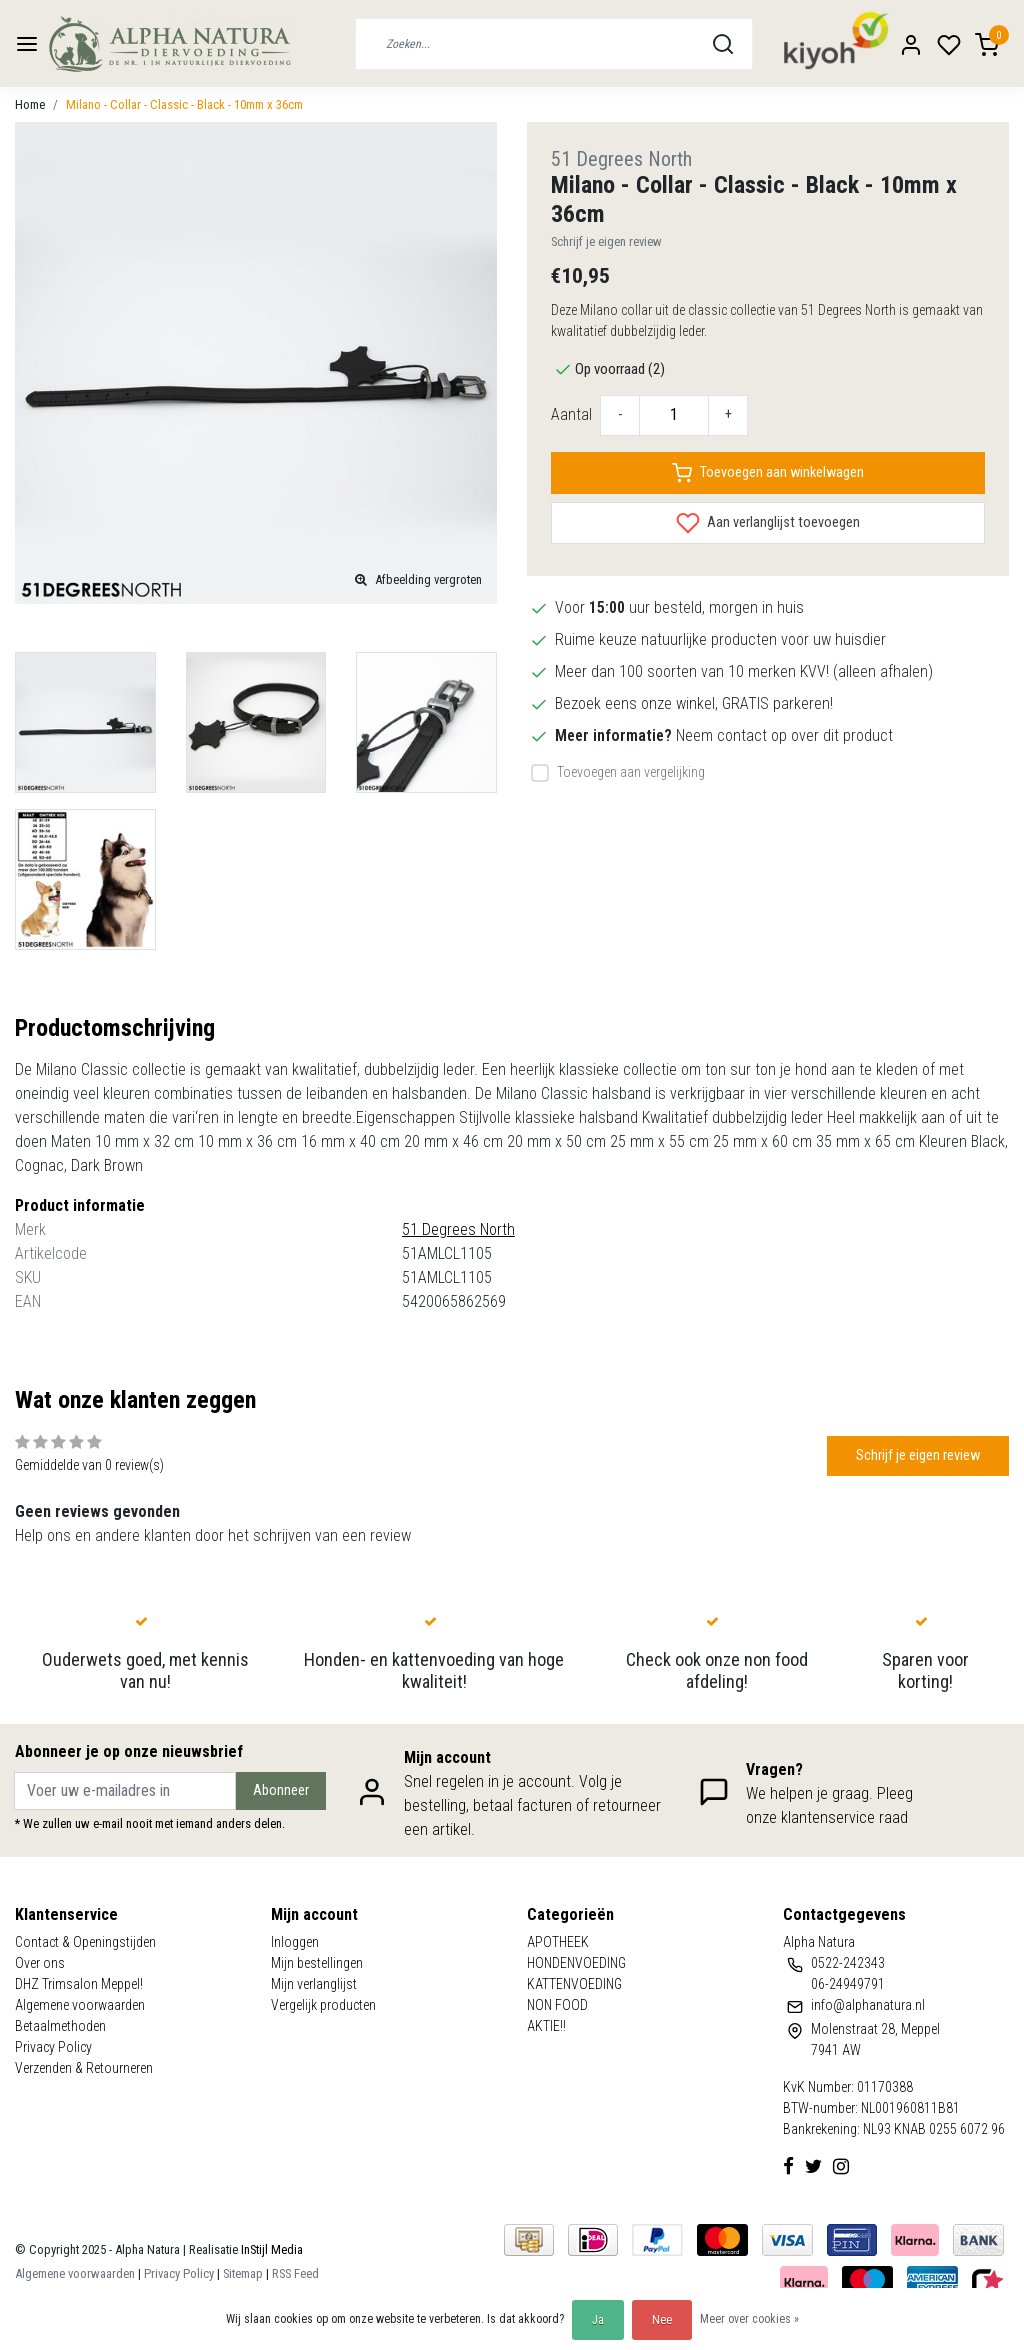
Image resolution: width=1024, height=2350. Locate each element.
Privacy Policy (53, 2047)
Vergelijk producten (323, 2005)
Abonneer (281, 1790)
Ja (598, 2320)
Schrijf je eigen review (606, 241)
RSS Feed (295, 2273)
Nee (662, 2320)
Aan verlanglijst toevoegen (768, 523)
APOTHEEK (558, 1942)
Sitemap (243, 2273)
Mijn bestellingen (317, 1963)
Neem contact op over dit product (784, 735)
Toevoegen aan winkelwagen (768, 473)
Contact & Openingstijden (85, 1942)
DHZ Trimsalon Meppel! (79, 1984)
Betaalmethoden (60, 2026)
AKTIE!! (546, 2026)
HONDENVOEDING (576, 1963)
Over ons (40, 1963)
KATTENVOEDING (574, 1984)
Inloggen (295, 1942)
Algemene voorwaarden (80, 2005)
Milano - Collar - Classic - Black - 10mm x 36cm (184, 104)
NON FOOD (557, 2005)
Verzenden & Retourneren (84, 2068)
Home (30, 104)
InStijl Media (270, 2249)
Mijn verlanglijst (314, 1984)
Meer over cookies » (749, 2319)
